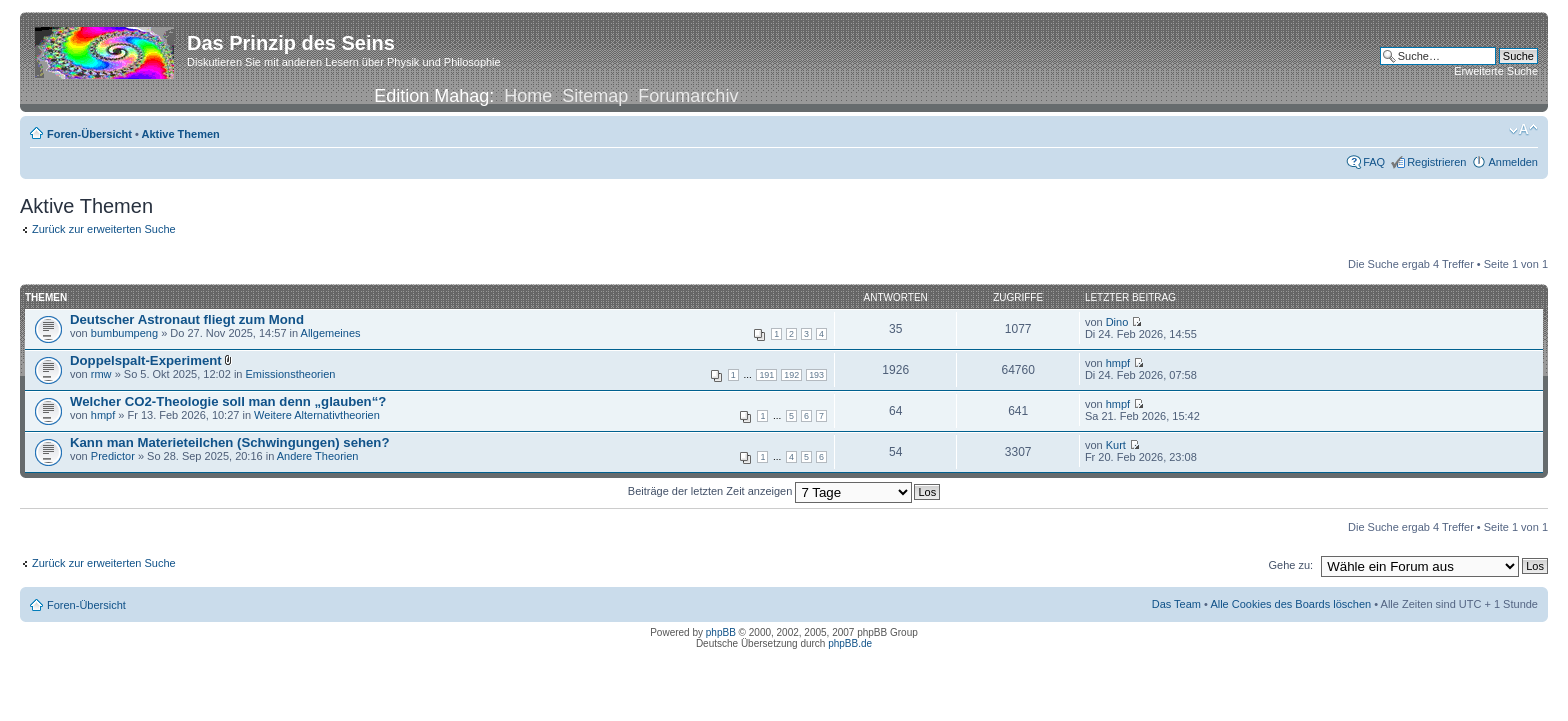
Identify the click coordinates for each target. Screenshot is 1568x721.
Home (528, 96)
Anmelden (1513, 162)
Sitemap (595, 96)
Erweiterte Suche (1496, 71)
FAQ (1374, 162)
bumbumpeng (124, 333)
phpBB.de (850, 643)
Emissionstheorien (291, 374)
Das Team (1176, 604)
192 (791, 375)
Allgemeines (331, 333)
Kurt (1116, 445)
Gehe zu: (1290, 565)
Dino (1117, 322)
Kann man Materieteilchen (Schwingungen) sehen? (229, 442)
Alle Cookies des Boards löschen (1290, 604)
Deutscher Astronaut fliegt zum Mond (187, 319)
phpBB (721, 632)
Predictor (113, 456)
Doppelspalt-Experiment (146, 360)
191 (766, 375)
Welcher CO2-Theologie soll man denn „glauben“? (228, 401)
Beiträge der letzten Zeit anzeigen (770, 491)
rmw (101, 374)
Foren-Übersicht (89, 134)
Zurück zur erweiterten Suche (104, 229)
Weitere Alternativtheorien (317, 415)
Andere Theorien (318, 456)
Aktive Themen (181, 134)
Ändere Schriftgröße (1523, 130)
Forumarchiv (688, 96)
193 (816, 375)
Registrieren (1436, 162)
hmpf (1118, 363)
